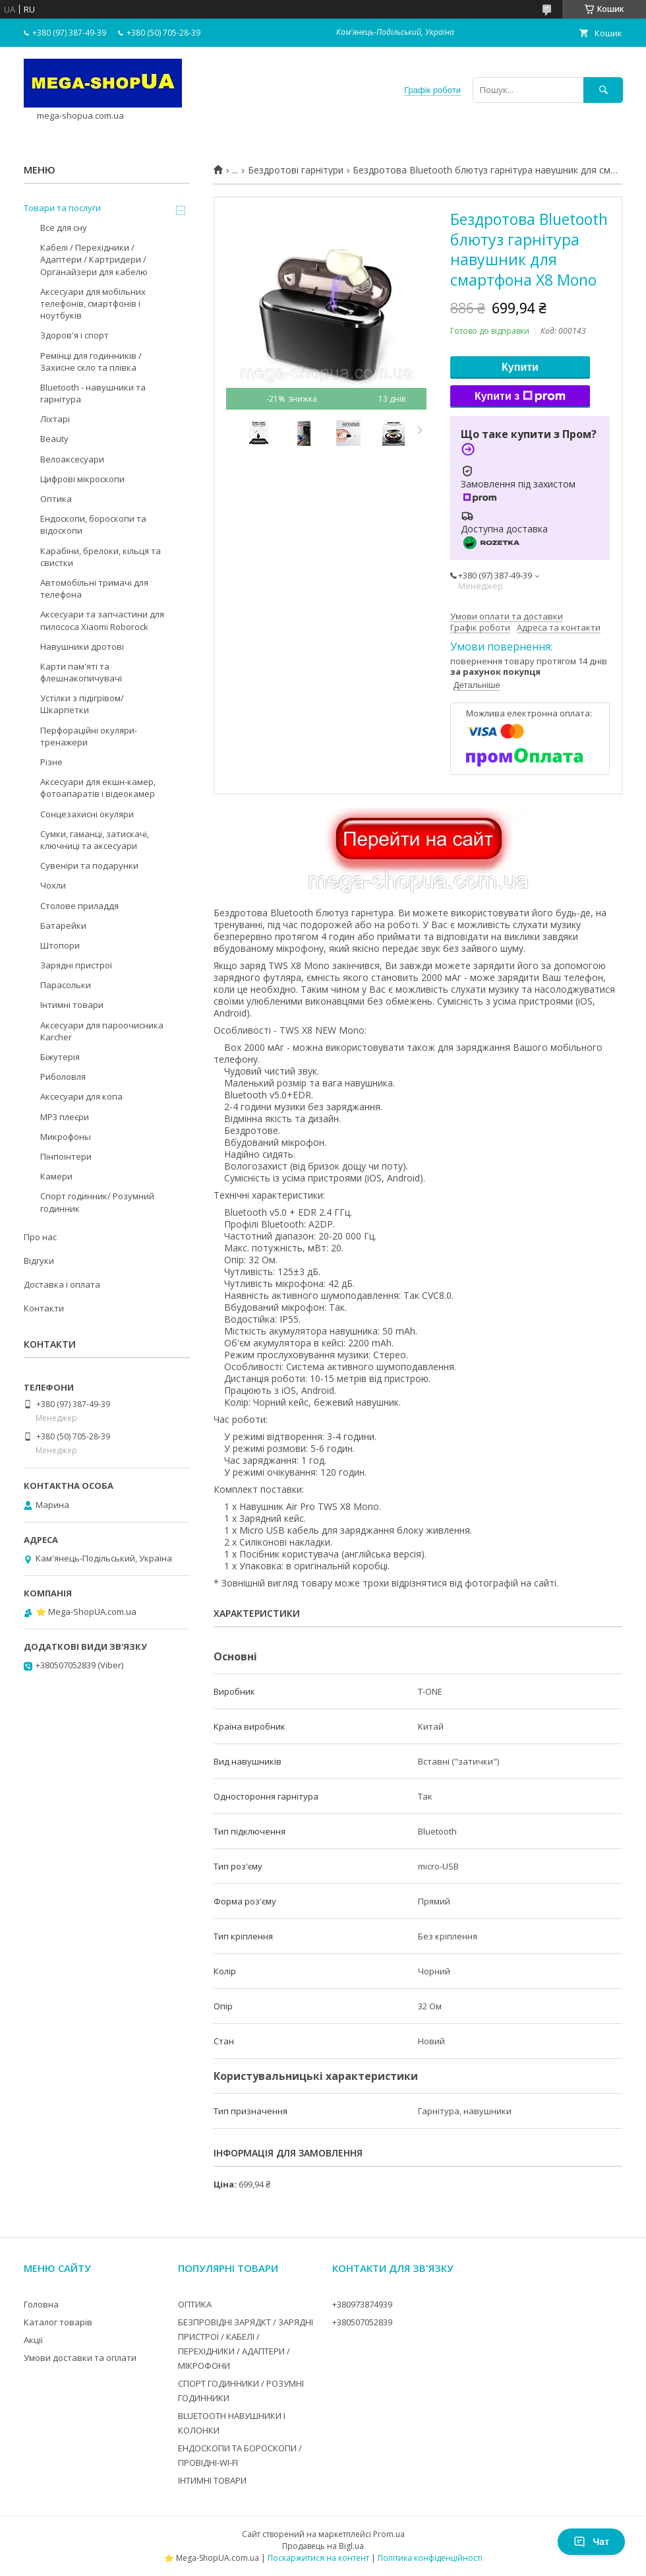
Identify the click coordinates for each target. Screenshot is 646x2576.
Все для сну (63, 228)
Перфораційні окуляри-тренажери (88, 736)
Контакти (44, 1308)
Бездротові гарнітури (295, 170)
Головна (41, 2304)
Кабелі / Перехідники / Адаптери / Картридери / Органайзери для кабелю (94, 259)
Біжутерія (60, 1057)
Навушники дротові (82, 646)
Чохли (53, 885)
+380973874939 (362, 2304)
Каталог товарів (58, 2322)
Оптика (56, 499)
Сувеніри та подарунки (89, 865)
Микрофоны (65, 1137)
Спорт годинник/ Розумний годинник (97, 1202)
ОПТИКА (195, 2304)
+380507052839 (362, 2322)
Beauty (54, 439)
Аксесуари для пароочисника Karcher (101, 1031)
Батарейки (63, 925)
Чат (591, 2542)
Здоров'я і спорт (74, 335)
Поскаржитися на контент (318, 2557)
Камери (56, 1176)
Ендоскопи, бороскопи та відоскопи (93, 524)
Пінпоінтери (66, 1156)
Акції (33, 2340)
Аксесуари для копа (81, 1096)
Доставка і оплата (62, 1284)
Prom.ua (389, 2534)
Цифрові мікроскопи (82, 479)
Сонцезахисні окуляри (87, 814)
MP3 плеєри (64, 1117)
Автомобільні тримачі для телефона (94, 588)
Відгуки (39, 1261)
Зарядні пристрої (76, 965)
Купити (520, 367)
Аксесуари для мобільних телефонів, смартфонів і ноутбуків (93, 303)
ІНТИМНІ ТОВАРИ (212, 2480)
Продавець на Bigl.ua (323, 2546)
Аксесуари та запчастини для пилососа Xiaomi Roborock (102, 620)
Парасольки (65, 985)
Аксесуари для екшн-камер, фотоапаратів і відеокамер (98, 788)
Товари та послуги (62, 208)
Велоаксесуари (72, 459)
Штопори (60, 945)
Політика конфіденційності (430, 2557)
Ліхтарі (55, 419)
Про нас (40, 1237)
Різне (51, 762)
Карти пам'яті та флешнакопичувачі (81, 672)
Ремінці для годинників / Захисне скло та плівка (91, 361)
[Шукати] (603, 90)
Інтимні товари (71, 1005)
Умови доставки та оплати (80, 2358)
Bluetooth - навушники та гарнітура (93, 393)
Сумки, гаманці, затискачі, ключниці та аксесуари (94, 840)
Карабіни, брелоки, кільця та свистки (100, 557)
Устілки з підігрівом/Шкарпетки (82, 704)
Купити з (520, 396)
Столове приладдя (79, 906)
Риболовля (63, 1077)
